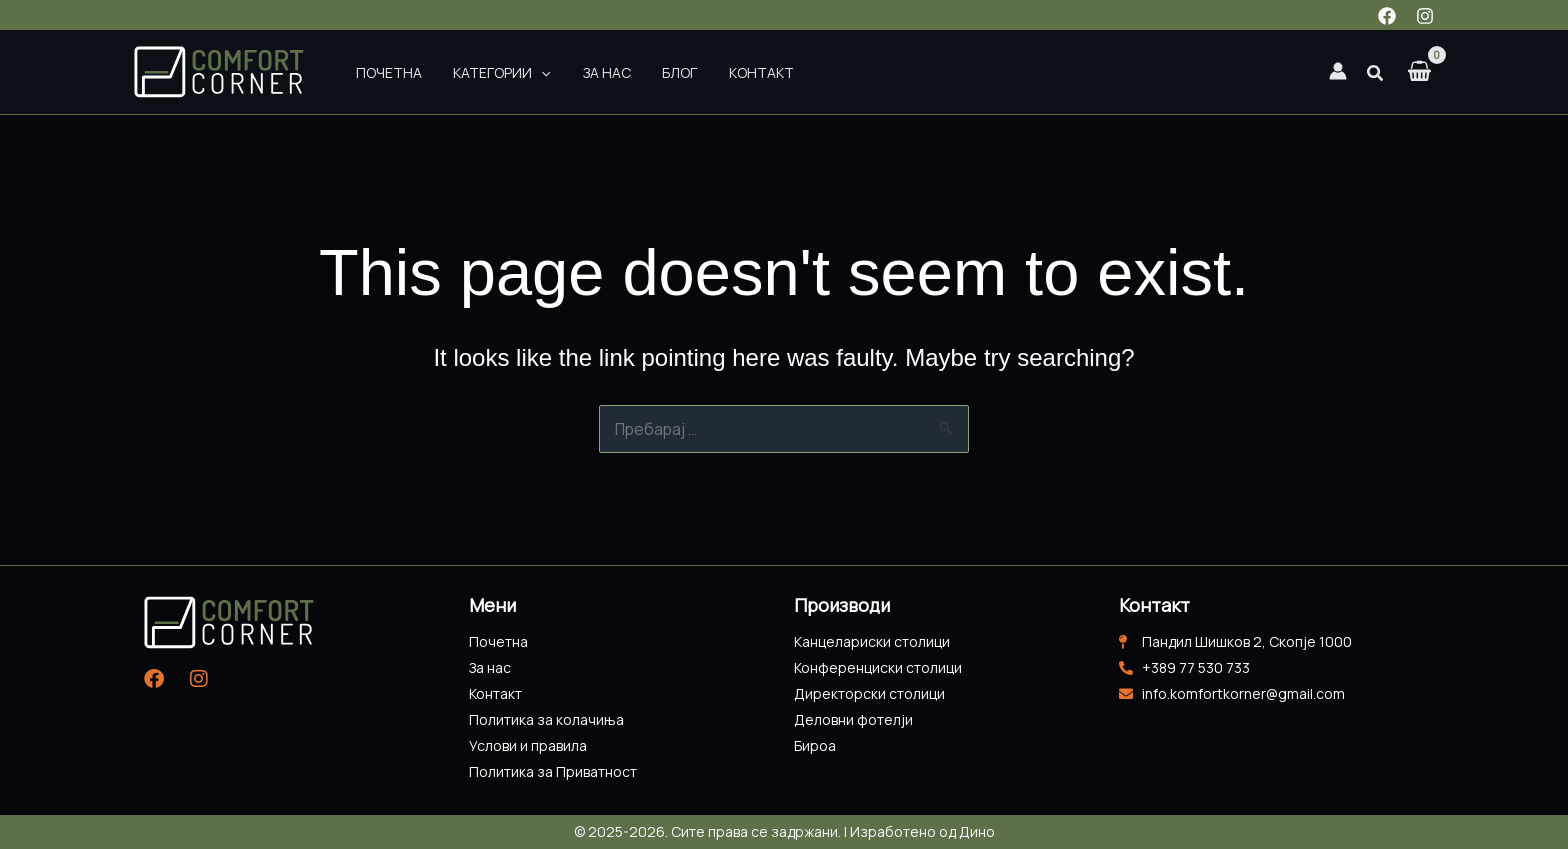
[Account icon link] (1338, 71)
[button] (1376, 75)
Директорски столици (869, 693)
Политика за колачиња (546, 719)
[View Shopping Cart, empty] (1419, 72)
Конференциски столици (878, 667)
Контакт (708, 71)
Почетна (383, 71)
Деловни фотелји (853, 719)
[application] (524, 72)
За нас (577, 71)
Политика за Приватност (553, 771)
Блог (638, 71)
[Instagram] (1425, 16)
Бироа (815, 745)
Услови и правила (528, 745)
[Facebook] (1387, 16)
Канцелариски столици (872, 641)
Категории (484, 72)
